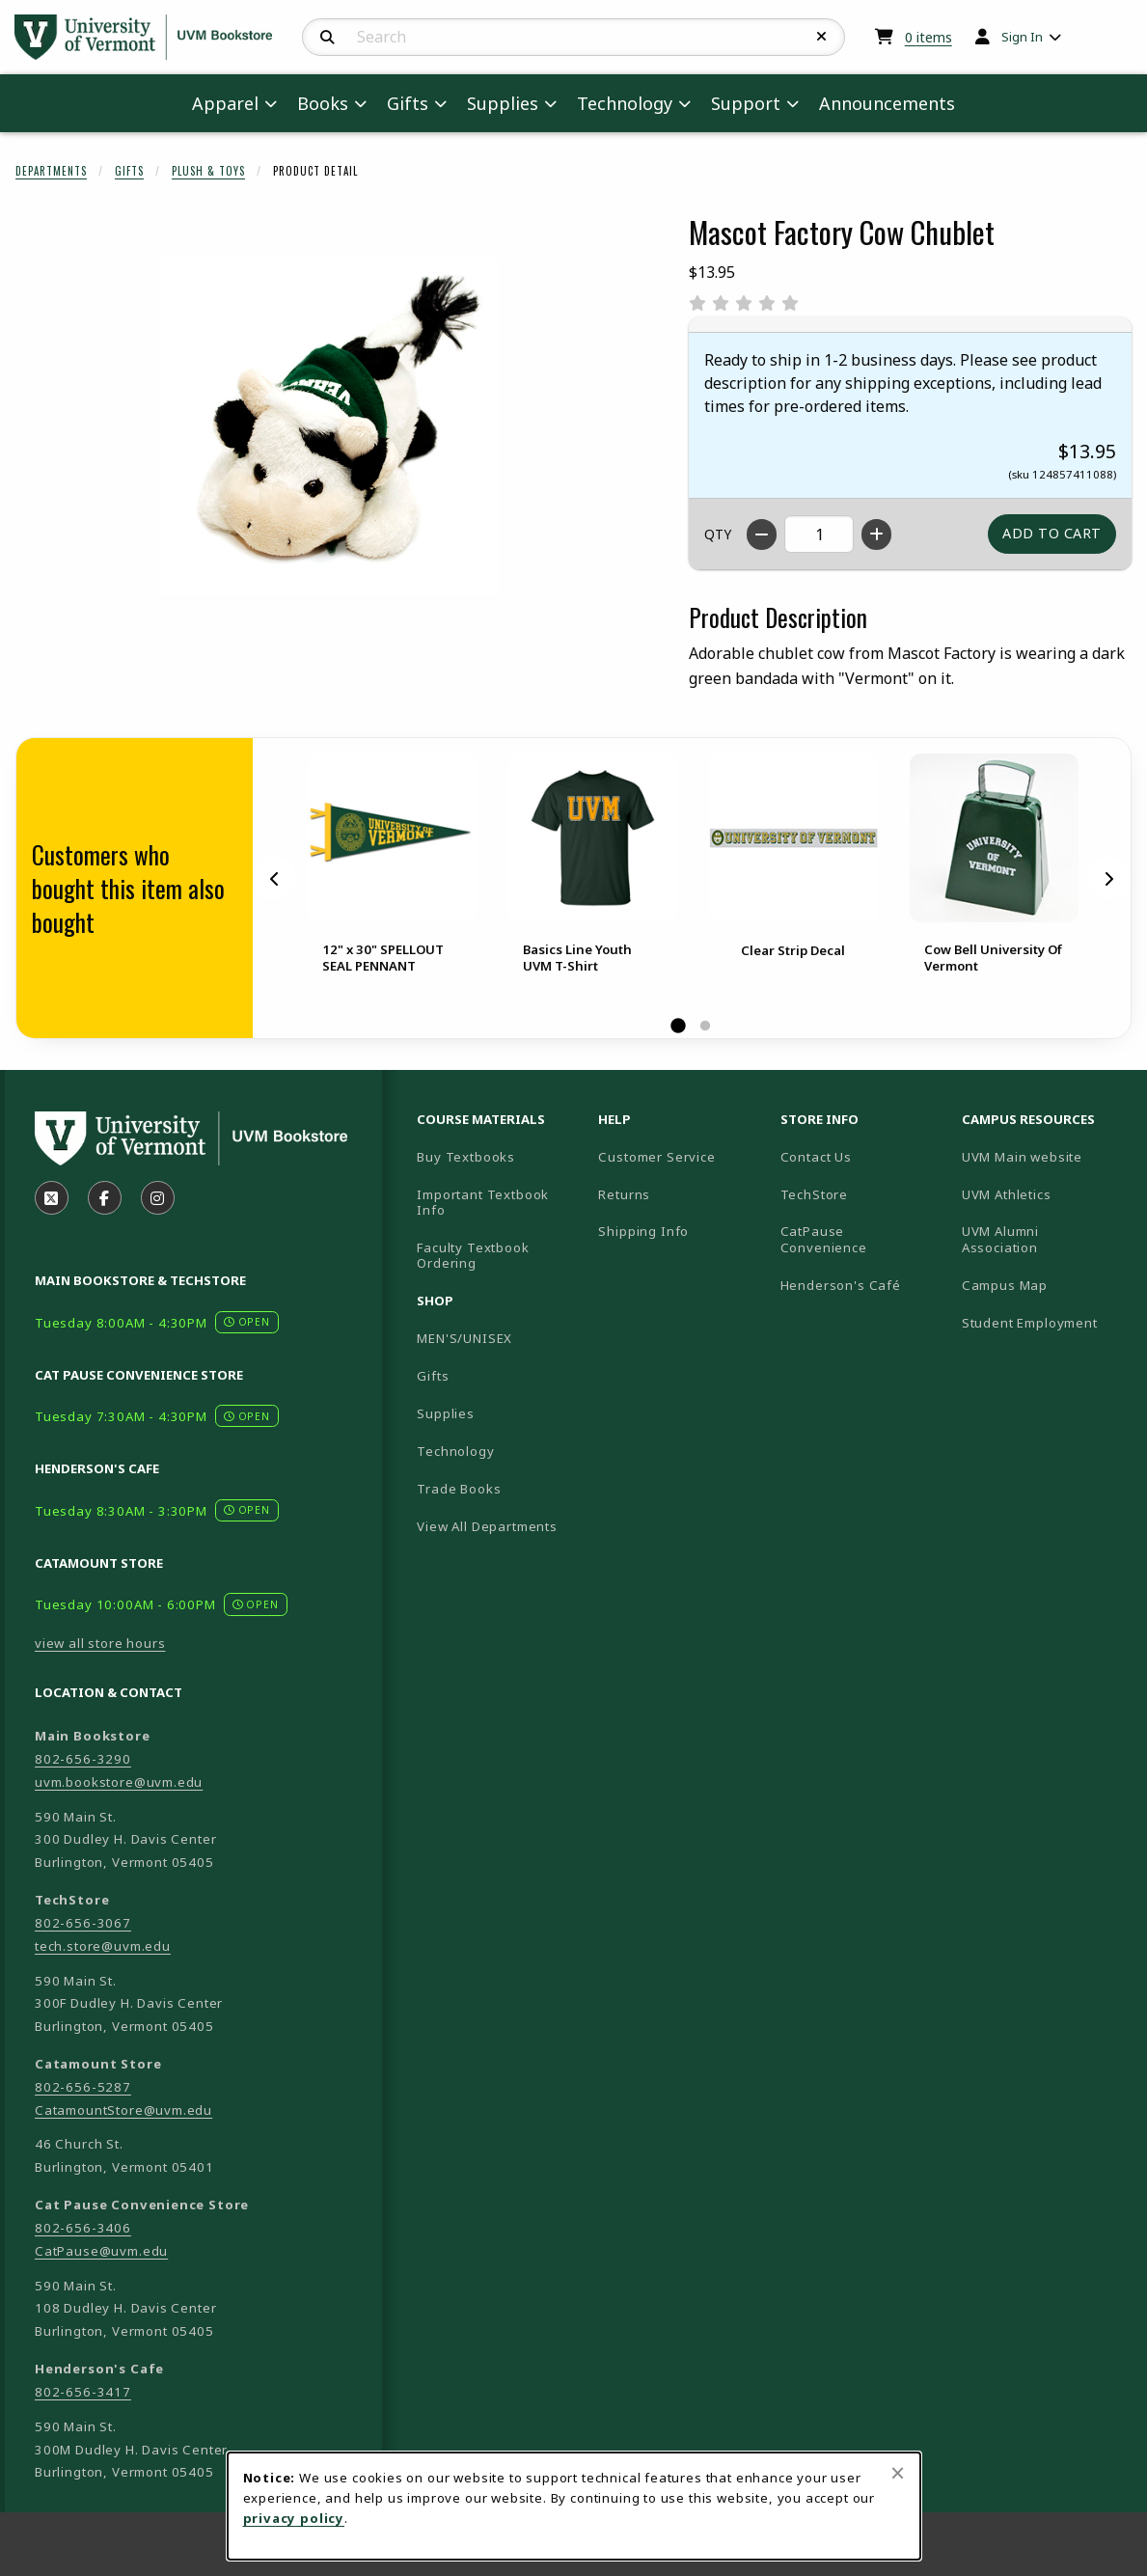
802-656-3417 (83, 2391)
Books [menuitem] (322, 103)
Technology (455, 1451)
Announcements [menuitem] (887, 103)
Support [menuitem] (745, 103)
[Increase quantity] (876, 534)
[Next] (1108, 879)
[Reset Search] (822, 36)
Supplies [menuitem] (502, 103)
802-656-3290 (83, 1759)
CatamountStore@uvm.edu (123, 2110)
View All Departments (487, 1526)
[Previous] (275, 879)
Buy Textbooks (466, 1156)
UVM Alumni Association (1045, 1239)
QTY (717, 534)
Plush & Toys (208, 170)
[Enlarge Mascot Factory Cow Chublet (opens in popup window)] (329, 426)
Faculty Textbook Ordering (473, 1256)
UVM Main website (1045, 1156)
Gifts (129, 170)
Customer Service (656, 1156)
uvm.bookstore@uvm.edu (119, 1782)
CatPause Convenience (823, 1239)
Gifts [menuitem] (407, 103)
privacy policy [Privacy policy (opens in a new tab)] (294, 2518)
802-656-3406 (83, 2227)
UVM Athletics (1045, 1194)
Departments (51, 170)
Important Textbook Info (483, 1202)
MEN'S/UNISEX (464, 1338)
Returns (624, 1194)
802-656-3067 (83, 1923)
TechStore (814, 1194)
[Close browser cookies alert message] (897, 2472)
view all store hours (100, 1643)
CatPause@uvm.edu (101, 2251)
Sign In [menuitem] (1022, 36)
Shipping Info (643, 1231)
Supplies (446, 1413)
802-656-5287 (83, 2087)
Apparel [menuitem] (225, 103)
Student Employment (1045, 1322)
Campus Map (1045, 1284)
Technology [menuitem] (624, 103)
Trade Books (459, 1488)
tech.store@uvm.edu (103, 1946)
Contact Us (816, 1156)
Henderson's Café (840, 1285)
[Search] (327, 37)
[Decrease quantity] (762, 534)
